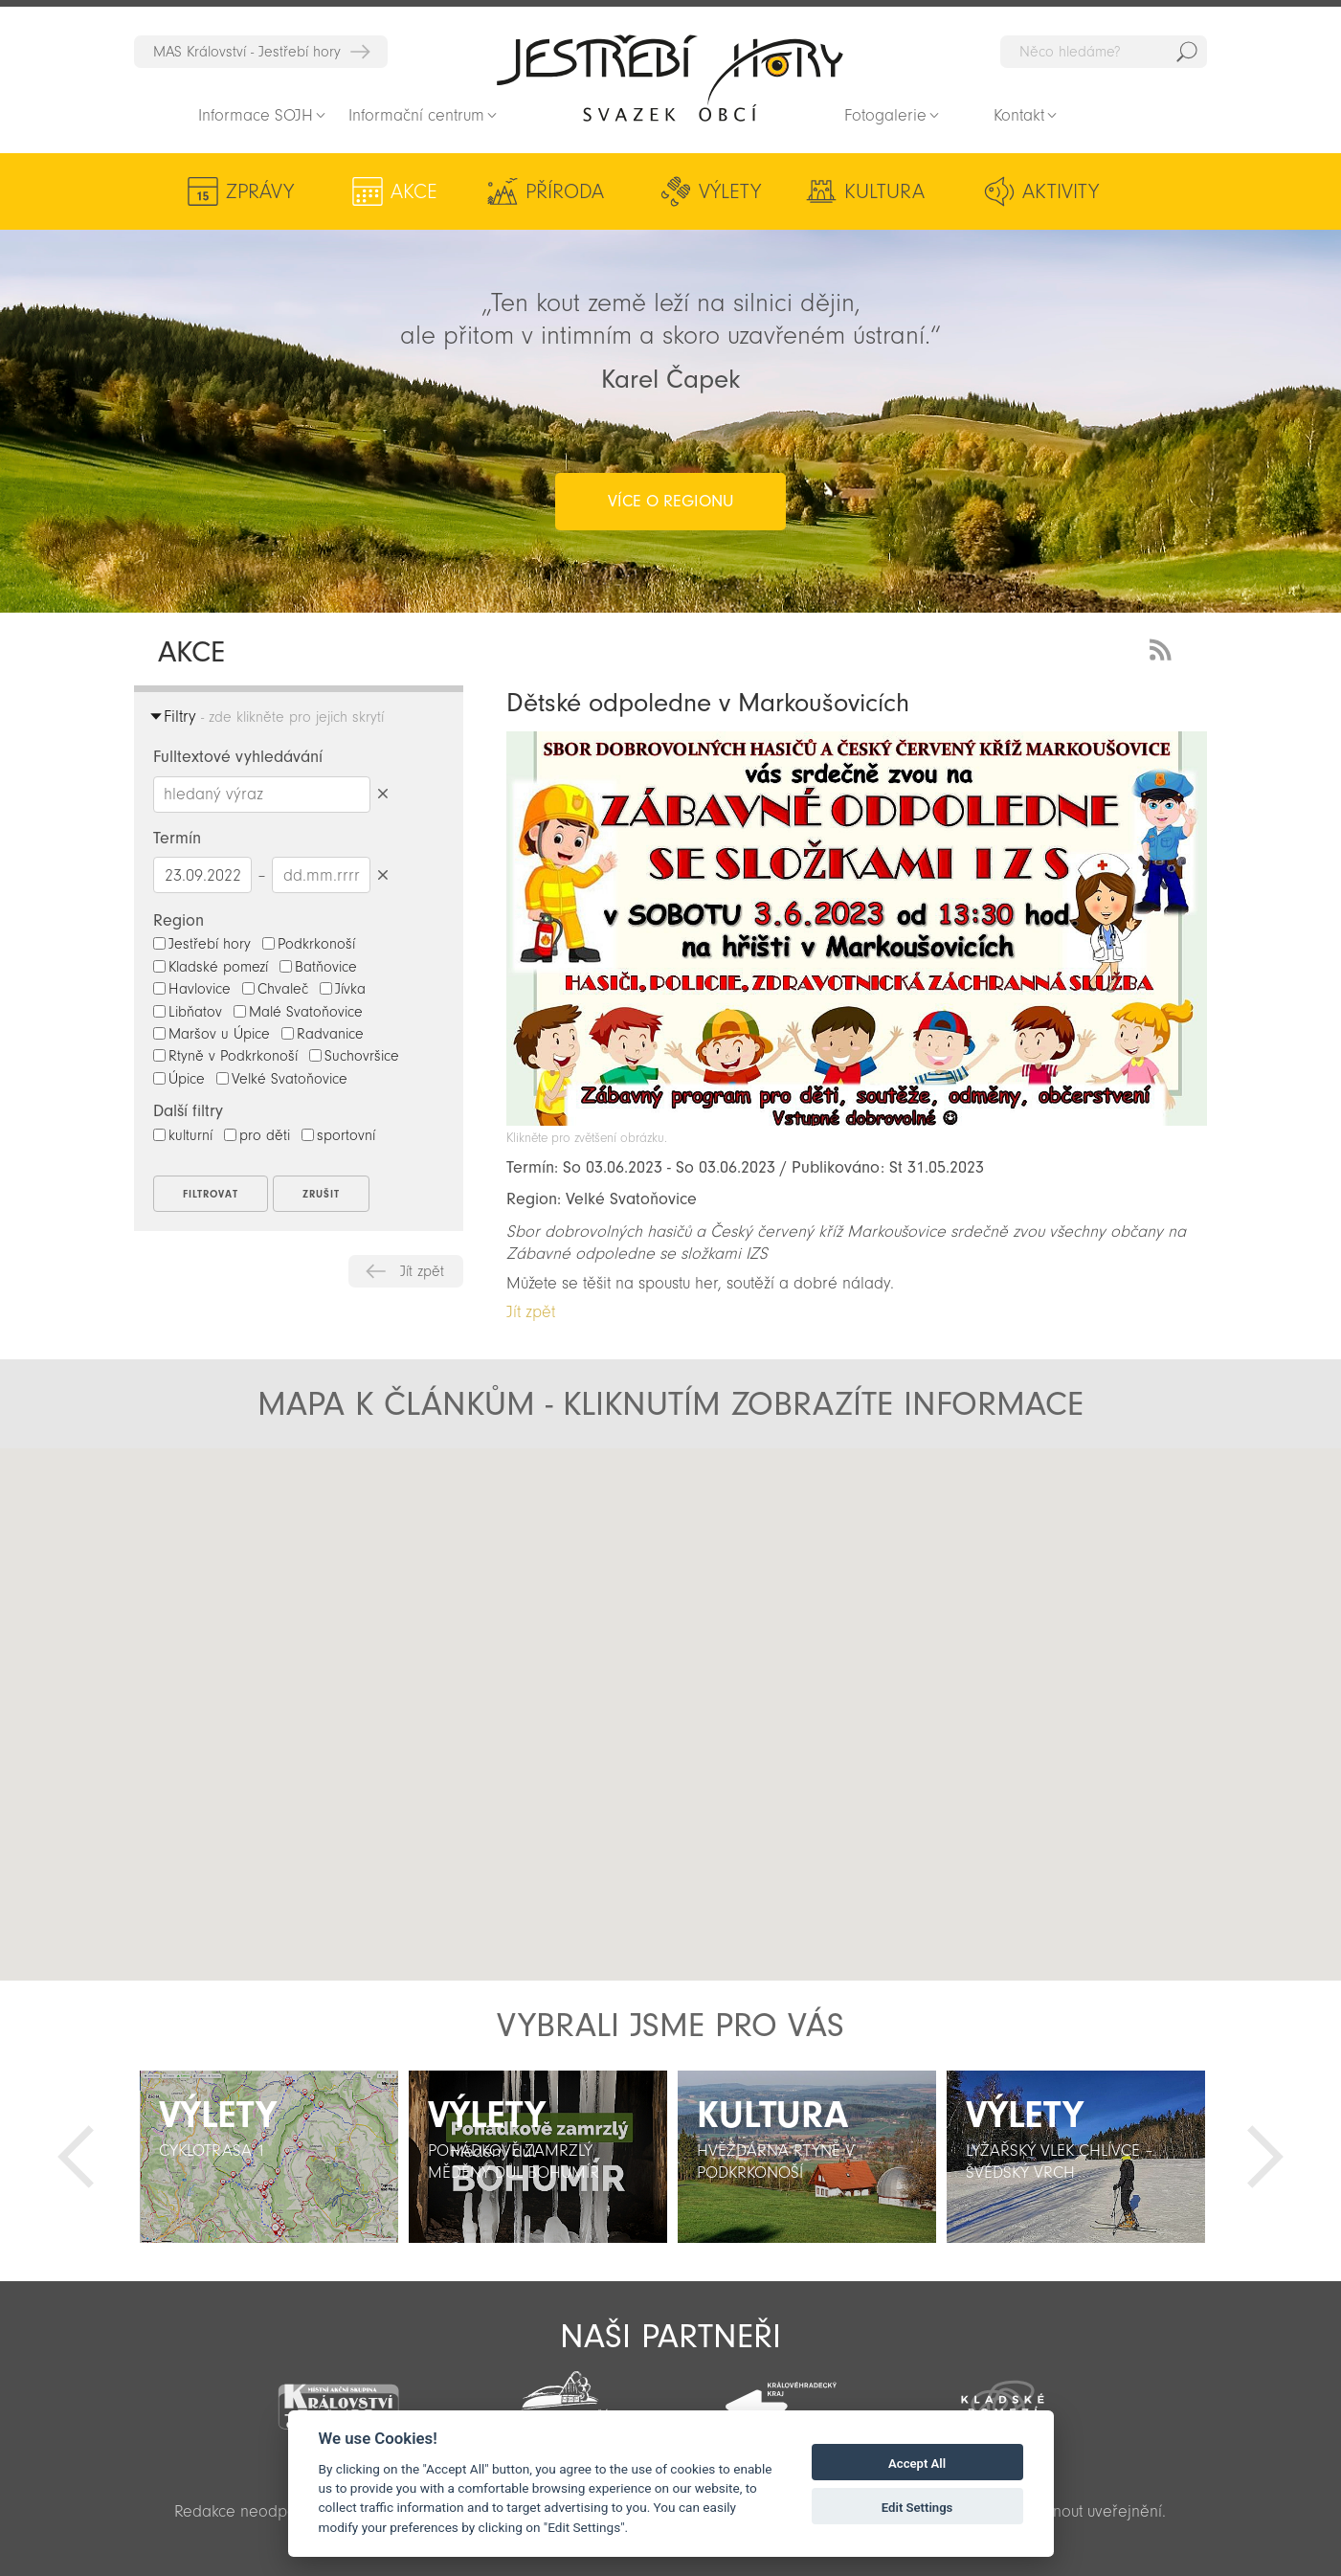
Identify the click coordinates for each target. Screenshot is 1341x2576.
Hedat (1186, 51)
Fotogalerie (885, 115)
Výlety (730, 191)
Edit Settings (917, 2507)
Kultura (884, 191)
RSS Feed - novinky (1164, 648)
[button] (671, 1698)
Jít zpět (422, 1271)
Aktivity (1060, 191)
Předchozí (75, 2156)
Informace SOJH (255, 115)
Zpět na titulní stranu (670, 77)
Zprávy (260, 191)
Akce (414, 191)
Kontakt (1019, 115)
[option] (268, 2157)
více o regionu (670, 501)
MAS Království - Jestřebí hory (247, 51)
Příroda (564, 191)
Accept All (917, 2463)
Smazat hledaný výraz (382, 794)
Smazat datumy (382, 874)
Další (1265, 2156)
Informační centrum (416, 115)
